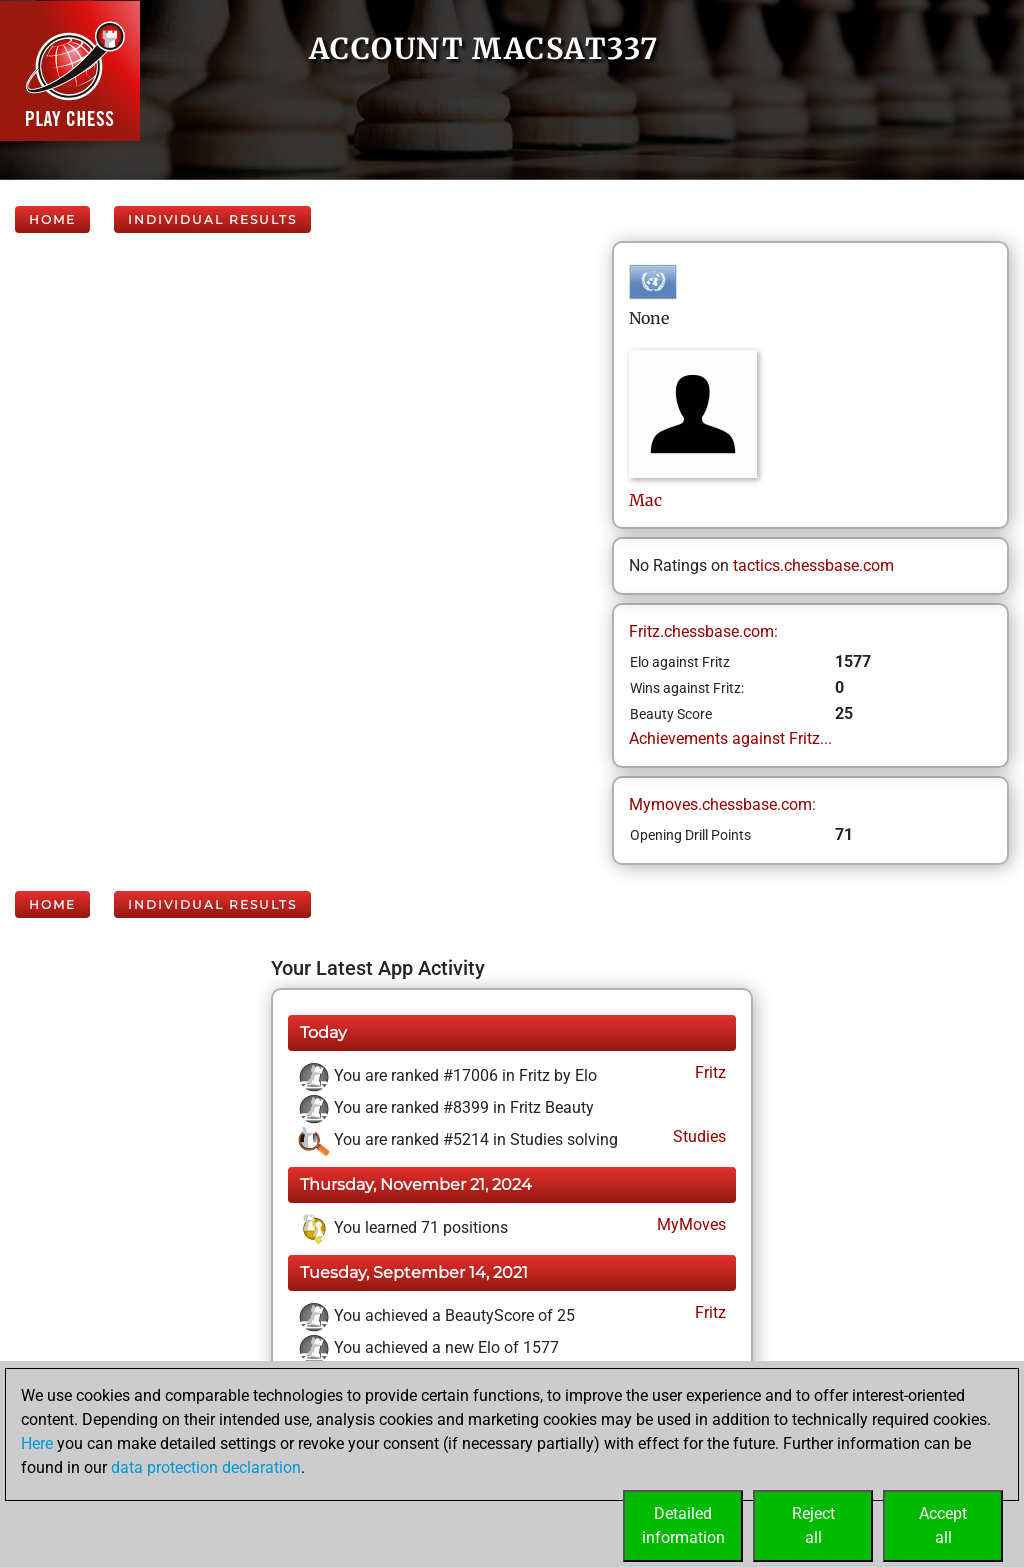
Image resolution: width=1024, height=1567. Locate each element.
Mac (647, 500)
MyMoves (689, 1224)
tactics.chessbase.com (813, 565)
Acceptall (943, 1525)
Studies (697, 1136)
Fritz (708, 1072)
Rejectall (813, 1525)
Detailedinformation (683, 1525)
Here (37, 1443)
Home (52, 219)
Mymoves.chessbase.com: (722, 804)
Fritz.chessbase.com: (703, 631)
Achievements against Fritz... (730, 738)
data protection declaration (206, 1467)
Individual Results (212, 219)
